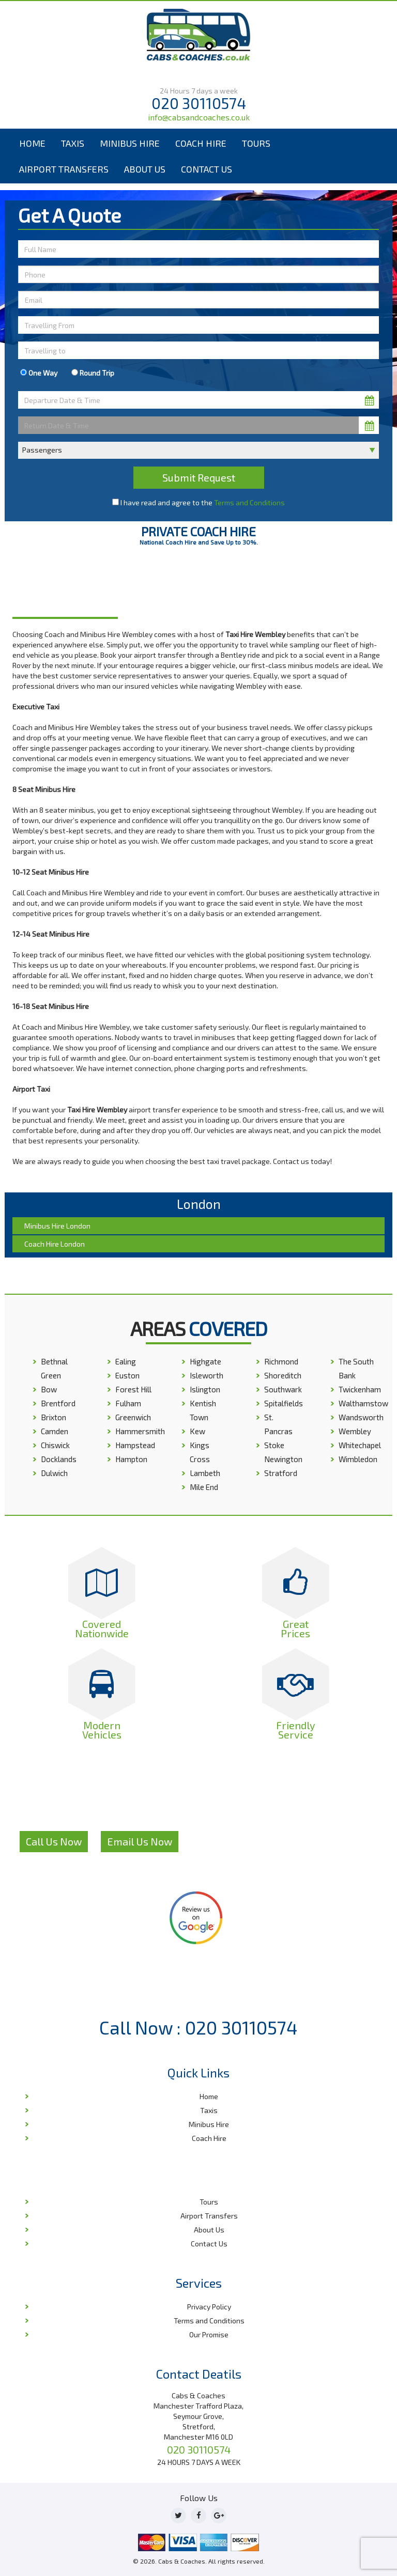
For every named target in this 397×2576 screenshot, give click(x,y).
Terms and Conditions (249, 502)
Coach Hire (200, 143)
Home (32, 143)
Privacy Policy (209, 2306)
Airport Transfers (64, 169)
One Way (38, 372)
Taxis (72, 143)
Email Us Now (139, 1841)
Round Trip (92, 372)
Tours (256, 143)
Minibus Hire (130, 143)
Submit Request (198, 477)
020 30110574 (198, 103)
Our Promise (208, 2334)
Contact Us (206, 169)
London (137, 588)
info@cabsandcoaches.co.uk (199, 117)
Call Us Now (54, 1841)
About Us (144, 169)
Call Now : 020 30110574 (198, 2027)
